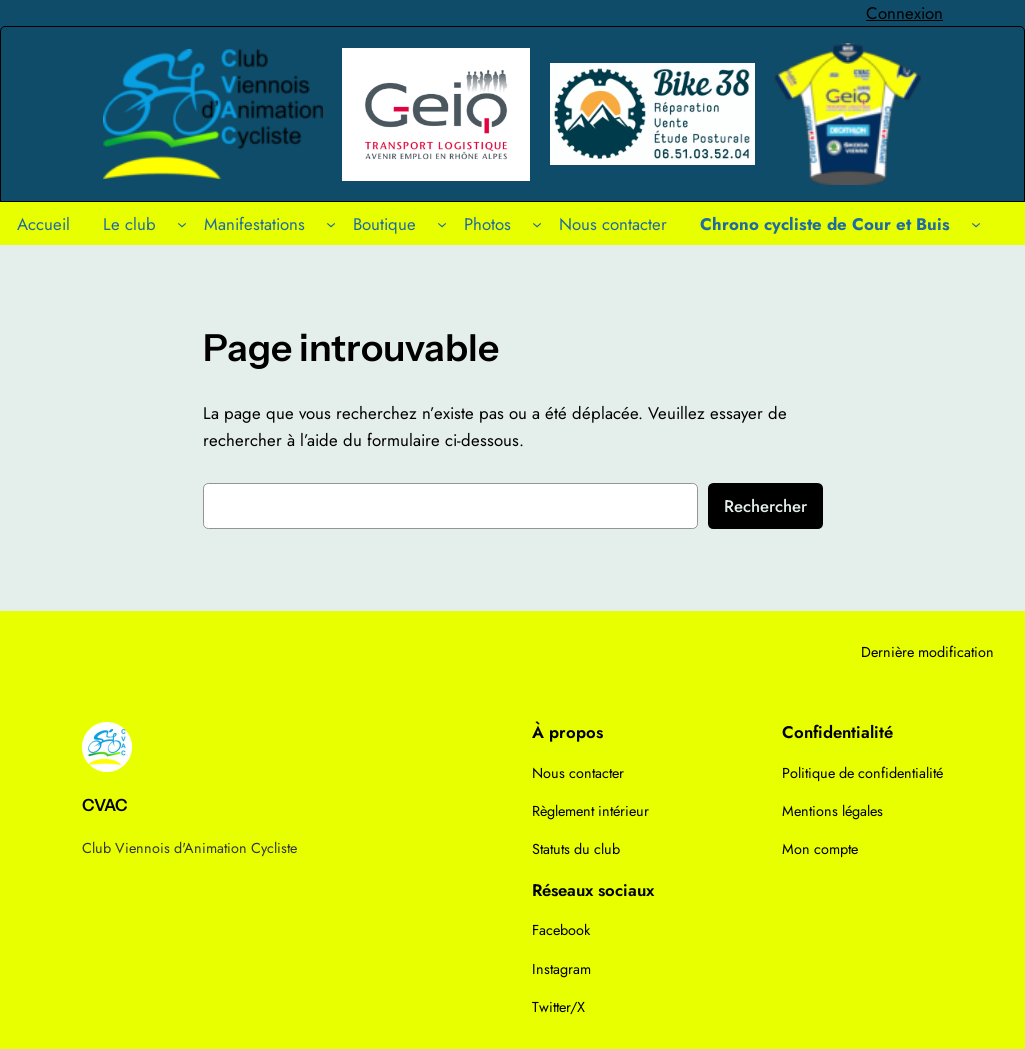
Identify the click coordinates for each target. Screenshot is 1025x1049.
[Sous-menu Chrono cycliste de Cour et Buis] (976, 223)
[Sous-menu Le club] (182, 223)
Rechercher (765, 506)
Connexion (904, 13)
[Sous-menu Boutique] (442, 223)
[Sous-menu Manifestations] (331, 223)
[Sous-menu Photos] (537, 223)
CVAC (105, 805)
